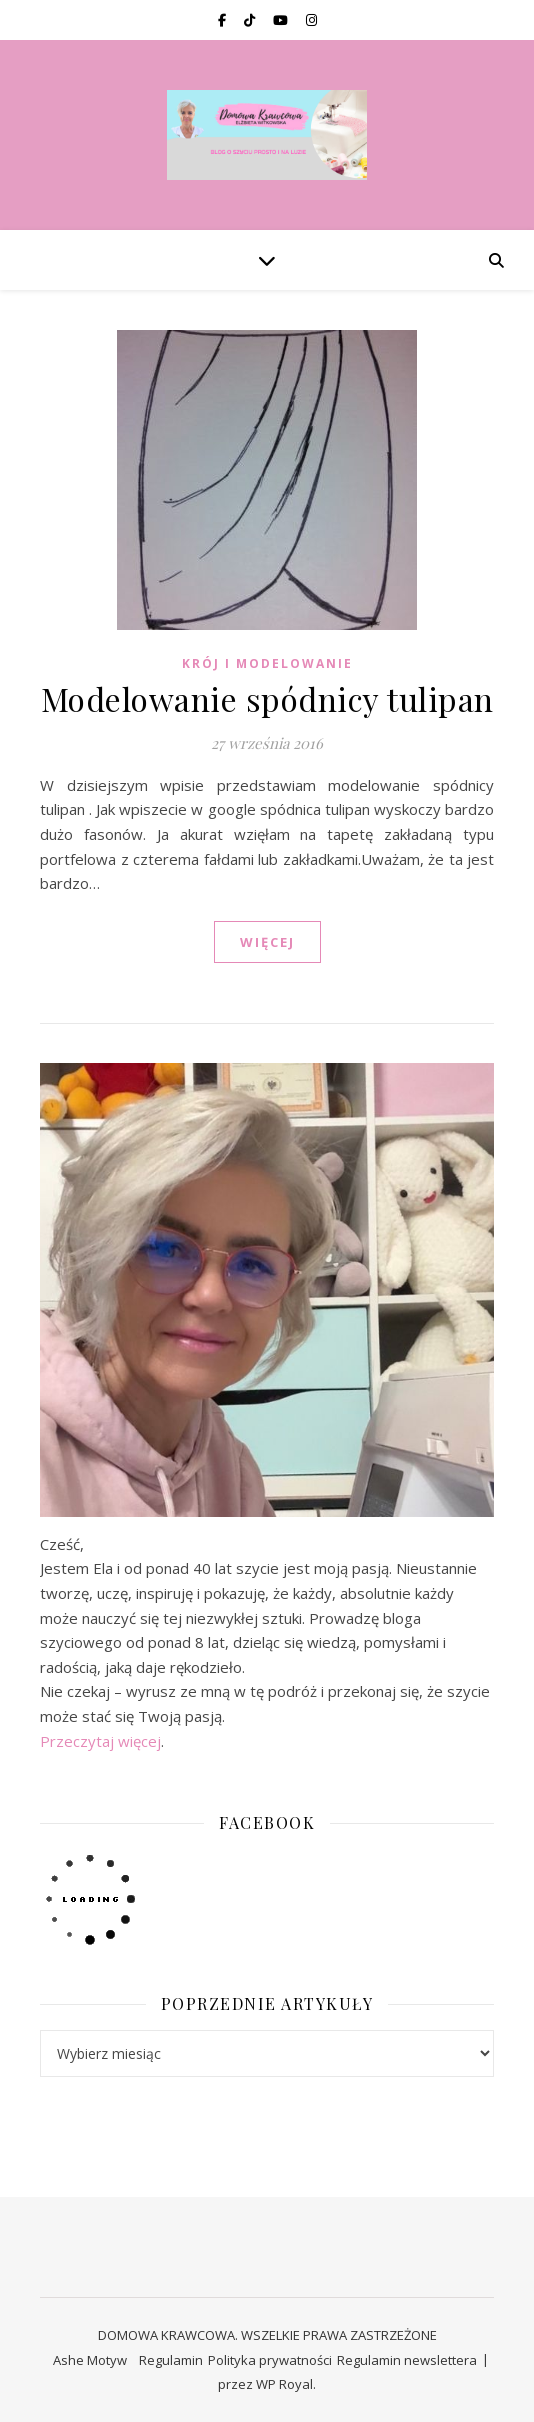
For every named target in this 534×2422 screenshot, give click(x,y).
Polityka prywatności (270, 2360)
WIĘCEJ (267, 942)
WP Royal (284, 2384)
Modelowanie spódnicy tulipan (267, 698)
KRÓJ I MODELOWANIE (267, 663)
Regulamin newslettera (407, 2360)
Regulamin (171, 2360)
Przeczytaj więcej (100, 1741)
